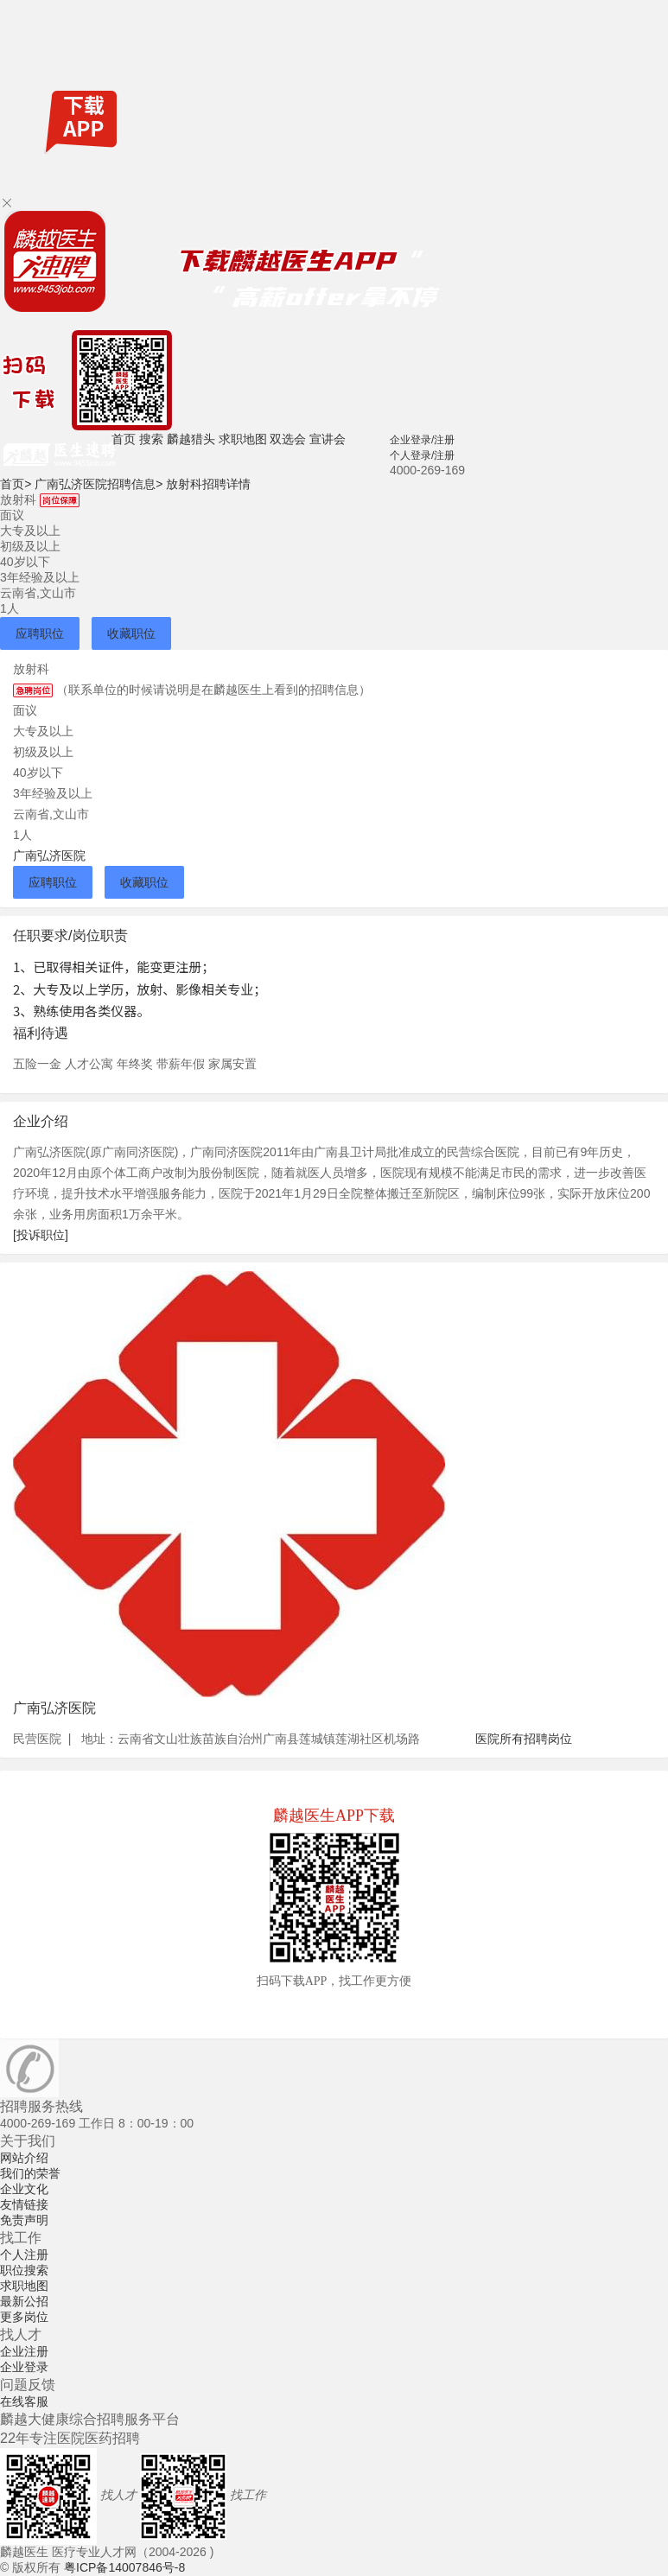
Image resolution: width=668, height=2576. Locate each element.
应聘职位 (40, 633)
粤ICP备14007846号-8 (124, 2567)
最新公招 (24, 2301)
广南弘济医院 (49, 855)
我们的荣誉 (30, 2173)
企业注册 (24, 2351)
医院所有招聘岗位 (523, 1739)
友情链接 (24, 2204)
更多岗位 (24, 2317)
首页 (123, 439)
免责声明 (24, 2220)
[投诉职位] (40, 1235)
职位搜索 (24, 2270)
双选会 (288, 439)
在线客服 (24, 2401)
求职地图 (243, 439)
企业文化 (24, 2189)
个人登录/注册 (422, 455)
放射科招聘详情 (208, 484)
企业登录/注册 (422, 440)
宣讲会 (327, 439)
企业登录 (24, 2367)
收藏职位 (131, 633)
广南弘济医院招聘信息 (98, 484)
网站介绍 (24, 2158)
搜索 (151, 439)
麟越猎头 (191, 439)
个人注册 (24, 2254)
